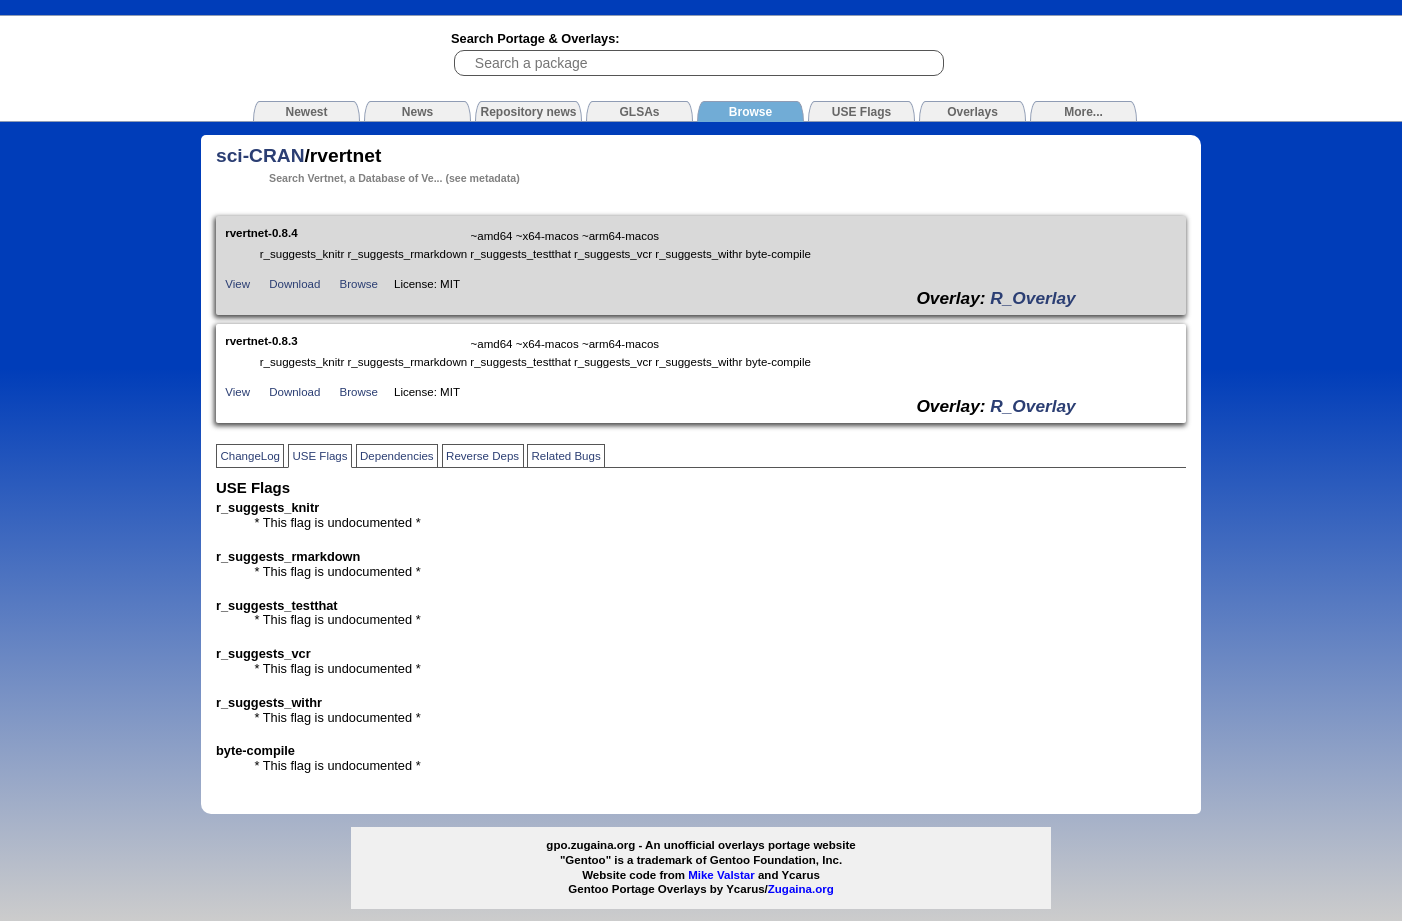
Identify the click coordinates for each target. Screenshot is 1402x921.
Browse (359, 284)
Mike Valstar (721, 875)
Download (294, 284)
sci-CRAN (260, 155)
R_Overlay (1032, 298)
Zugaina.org (801, 889)
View (237, 284)
